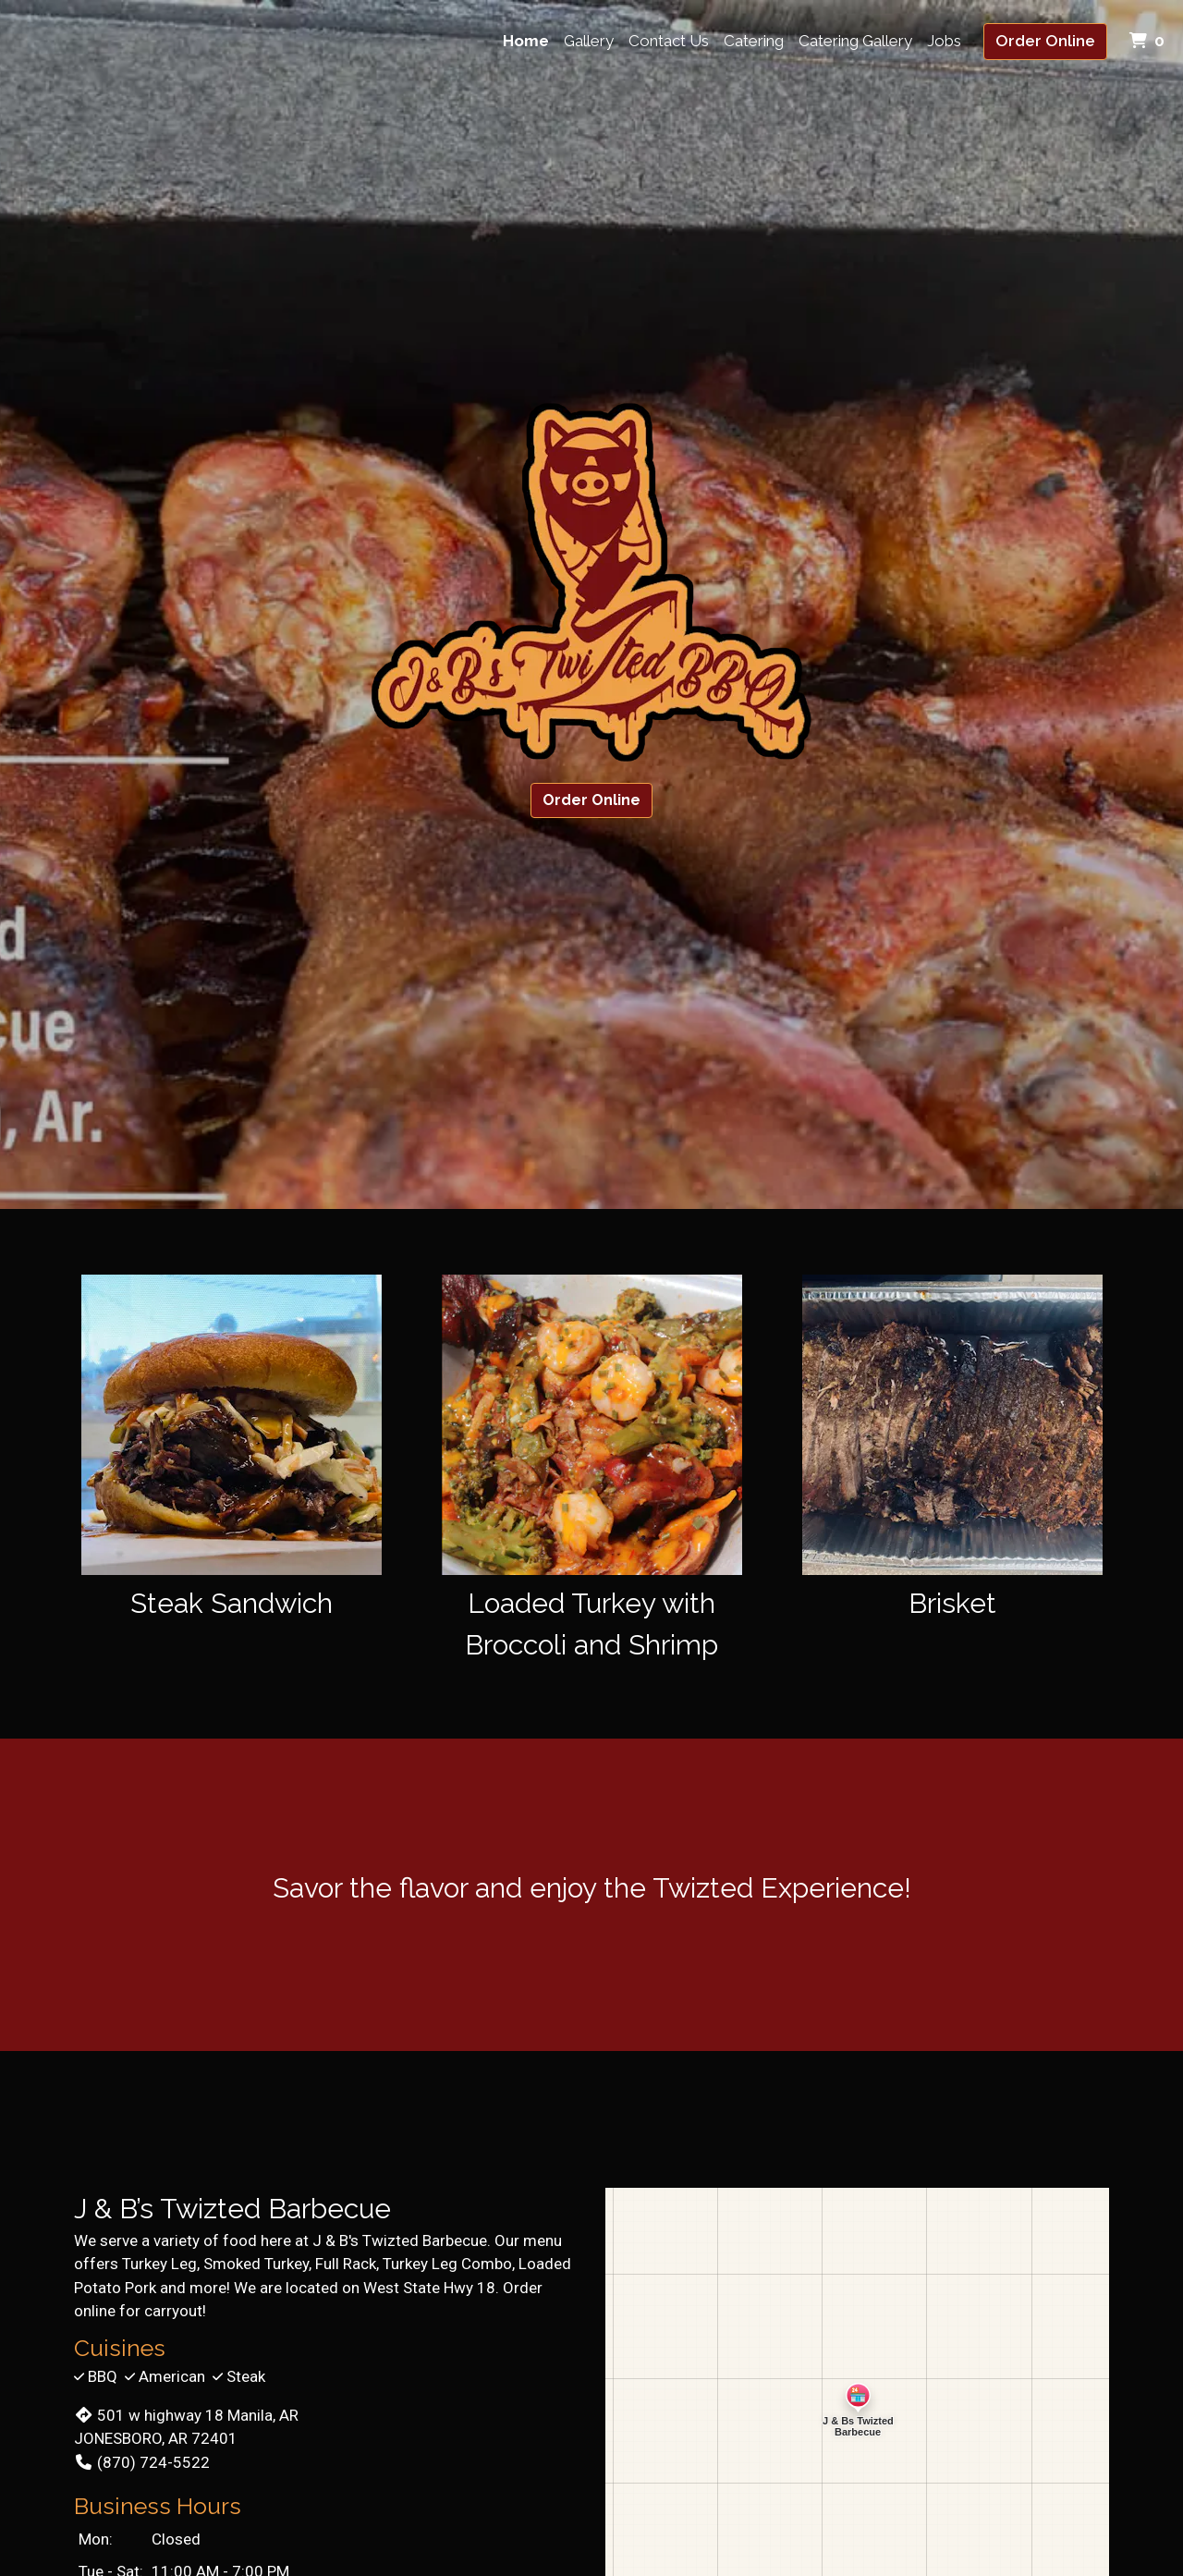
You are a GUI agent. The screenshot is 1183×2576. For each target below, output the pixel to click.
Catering (754, 40)
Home (526, 40)
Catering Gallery (855, 40)
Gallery (589, 40)
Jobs (944, 40)
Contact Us (668, 40)
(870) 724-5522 (142, 2462)
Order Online (1045, 40)
